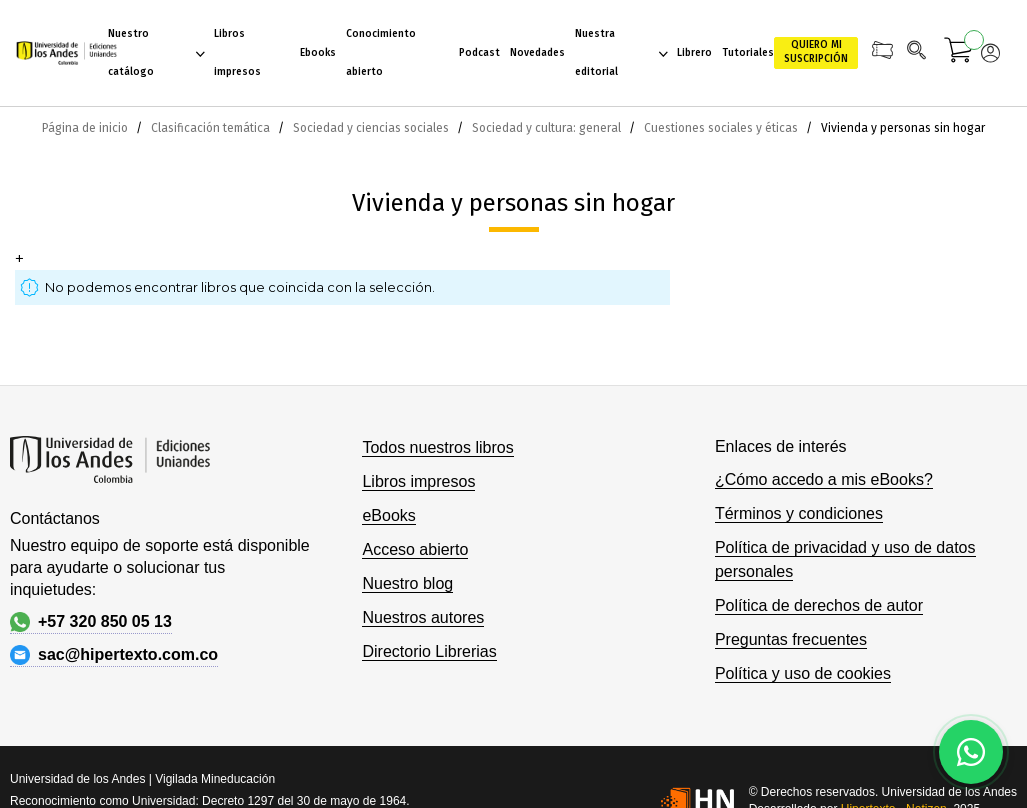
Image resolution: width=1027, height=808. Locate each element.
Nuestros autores (423, 617)
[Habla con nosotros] (971, 752)
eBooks (388, 515)
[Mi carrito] (959, 53)
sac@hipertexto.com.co (114, 655)
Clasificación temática (212, 128)
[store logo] (61, 53)
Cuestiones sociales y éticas (722, 128)
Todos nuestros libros (437, 447)
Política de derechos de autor (819, 605)
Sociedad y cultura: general (548, 128)
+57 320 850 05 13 (91, 622)
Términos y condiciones (799, 513)
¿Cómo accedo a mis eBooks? (824, 479)
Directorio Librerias (429, 651)
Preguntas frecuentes (791, 639)
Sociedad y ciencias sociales (372, 128)
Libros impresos (418, 481)
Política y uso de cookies (803, 673)
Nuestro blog (407, 583)
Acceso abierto (415, 549)
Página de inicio (86, 128)
